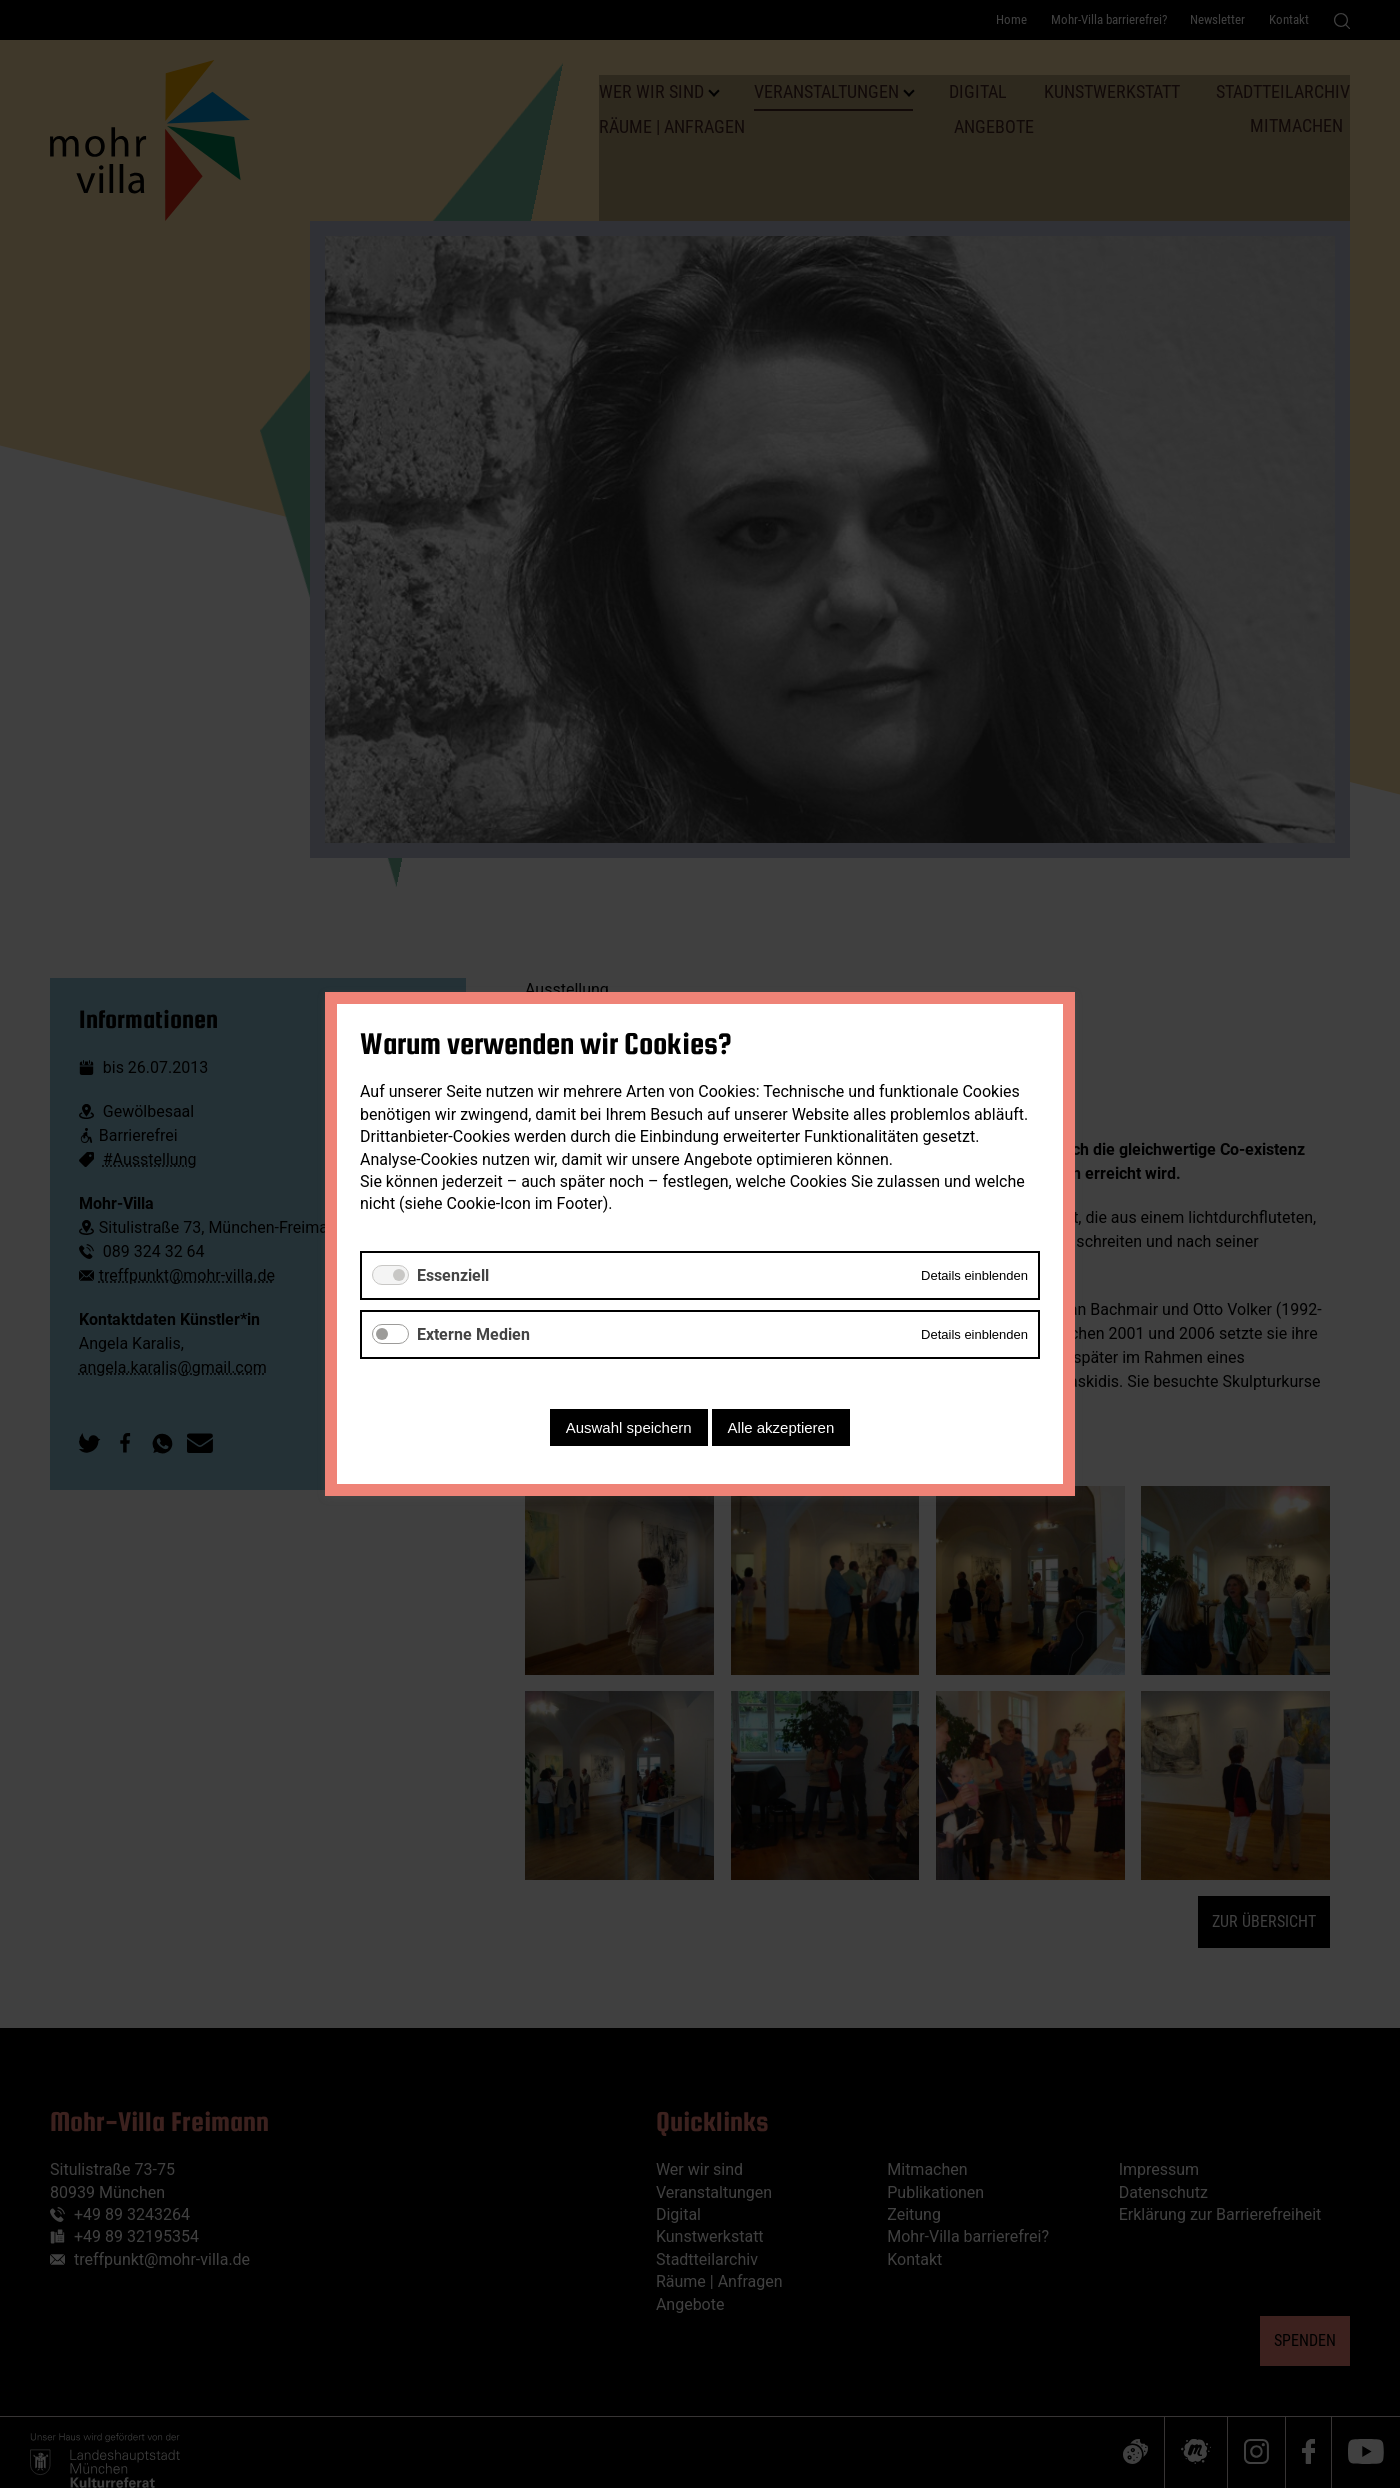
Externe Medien (473, 1334)
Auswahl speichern (629, 1427)
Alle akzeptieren (781, 1427)
